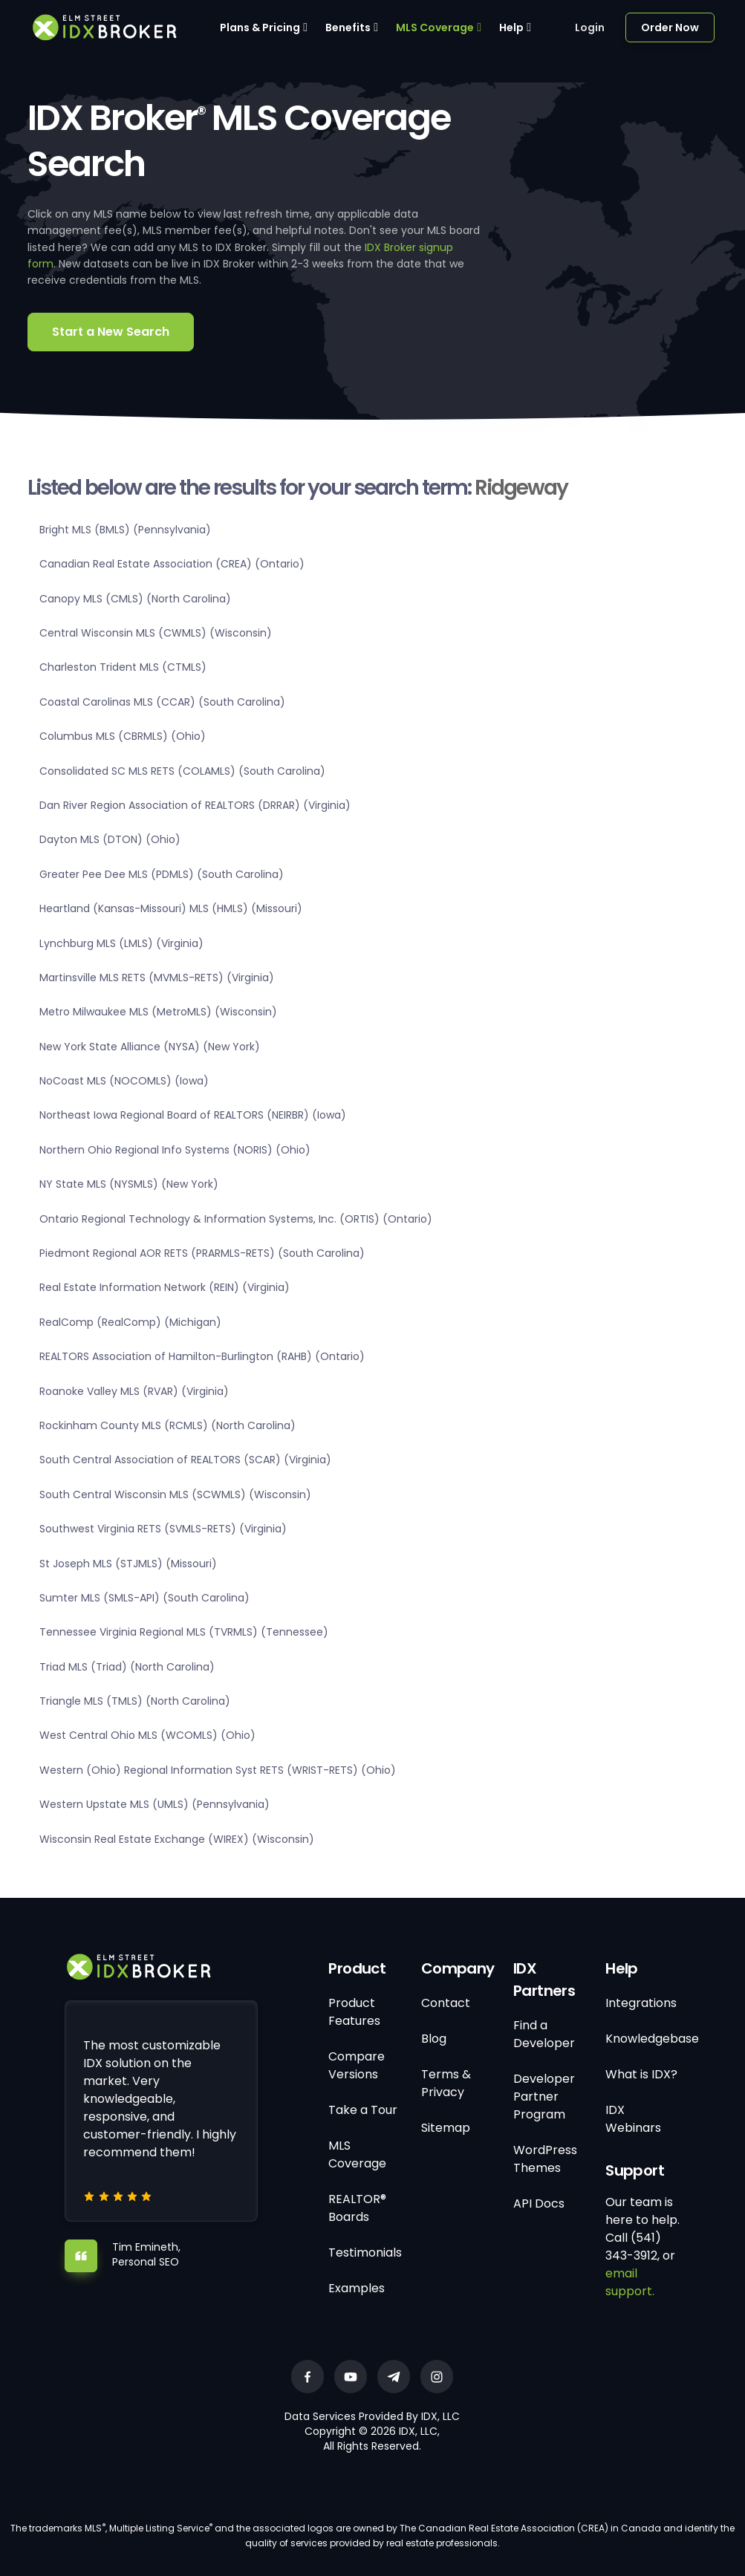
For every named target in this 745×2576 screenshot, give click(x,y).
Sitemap (445, 2127)
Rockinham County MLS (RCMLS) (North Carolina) (167, 1425)
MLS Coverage (435, 27)
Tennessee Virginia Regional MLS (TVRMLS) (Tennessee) (183, 1631)
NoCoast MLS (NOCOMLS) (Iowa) (124, 1080)
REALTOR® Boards (357, 2207)
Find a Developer (544, 2034)
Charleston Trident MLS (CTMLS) (122, 667)
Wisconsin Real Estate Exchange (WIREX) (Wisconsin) (176, 1839)
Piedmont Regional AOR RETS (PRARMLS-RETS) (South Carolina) (202, 1253)
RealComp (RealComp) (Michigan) (130, 1322)
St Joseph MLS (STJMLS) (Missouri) (128, 1563)
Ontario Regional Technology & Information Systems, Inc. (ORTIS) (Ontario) (235, 1218)
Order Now (670, 27)
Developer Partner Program (544, 2096)
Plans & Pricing (260, 27)
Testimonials (365, 2252)
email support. (629, 2282)
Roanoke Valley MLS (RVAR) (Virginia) (134, 1391)
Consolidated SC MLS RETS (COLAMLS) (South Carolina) (182, 771)
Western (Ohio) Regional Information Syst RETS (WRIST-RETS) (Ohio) (217, 1770)
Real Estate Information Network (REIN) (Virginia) (164, 1287)
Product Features (354, 2011)
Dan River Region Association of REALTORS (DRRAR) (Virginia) (195, 805)
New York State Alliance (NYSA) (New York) (149, 1046)
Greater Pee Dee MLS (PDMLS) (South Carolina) (161, 874)
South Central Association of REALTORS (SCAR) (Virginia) (185, 1459)
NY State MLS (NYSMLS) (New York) (128, 1184)
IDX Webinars (633, 2118)
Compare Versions (356, 2065)
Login (590, 27)
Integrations (641, 2002)
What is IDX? (641, 2074)
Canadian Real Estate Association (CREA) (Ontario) (172, 563)
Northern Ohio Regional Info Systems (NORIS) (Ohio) (174, 1149)
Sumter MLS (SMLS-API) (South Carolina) (144, 1597)
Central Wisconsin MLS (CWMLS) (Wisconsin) (155, 632)
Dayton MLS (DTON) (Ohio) (109, 839)
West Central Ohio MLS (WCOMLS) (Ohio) (147, 1735)
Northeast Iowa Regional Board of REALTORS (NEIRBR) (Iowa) (192, 1115)
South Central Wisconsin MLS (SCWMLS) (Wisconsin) (175, 1494)
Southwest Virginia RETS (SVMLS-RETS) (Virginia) (163, 1528)
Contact (445, 2002)
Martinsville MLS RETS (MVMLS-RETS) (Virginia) (156, 977)
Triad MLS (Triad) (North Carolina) (127, 1666)
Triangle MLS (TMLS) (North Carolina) (134, 1701)
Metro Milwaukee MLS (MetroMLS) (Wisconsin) (158, 1011)
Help (511, 27)
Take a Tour (362, 2109)
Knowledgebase (652, 2038)
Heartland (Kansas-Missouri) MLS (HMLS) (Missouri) (170, 908)
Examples (356, 2288)
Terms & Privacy (446, 2083)
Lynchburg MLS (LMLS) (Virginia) (121, 943)
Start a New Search (110, 331)
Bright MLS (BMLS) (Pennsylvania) (125, 529)
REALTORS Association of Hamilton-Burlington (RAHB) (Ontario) (202, 1356)
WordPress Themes (545, 2158)
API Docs (539, 2203)
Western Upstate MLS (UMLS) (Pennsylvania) (154, 1804)
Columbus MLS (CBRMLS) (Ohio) (122, 736)
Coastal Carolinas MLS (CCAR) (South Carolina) (162, 702)
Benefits (348, 27)
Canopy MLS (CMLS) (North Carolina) (135, 598)
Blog (433, 2038)
